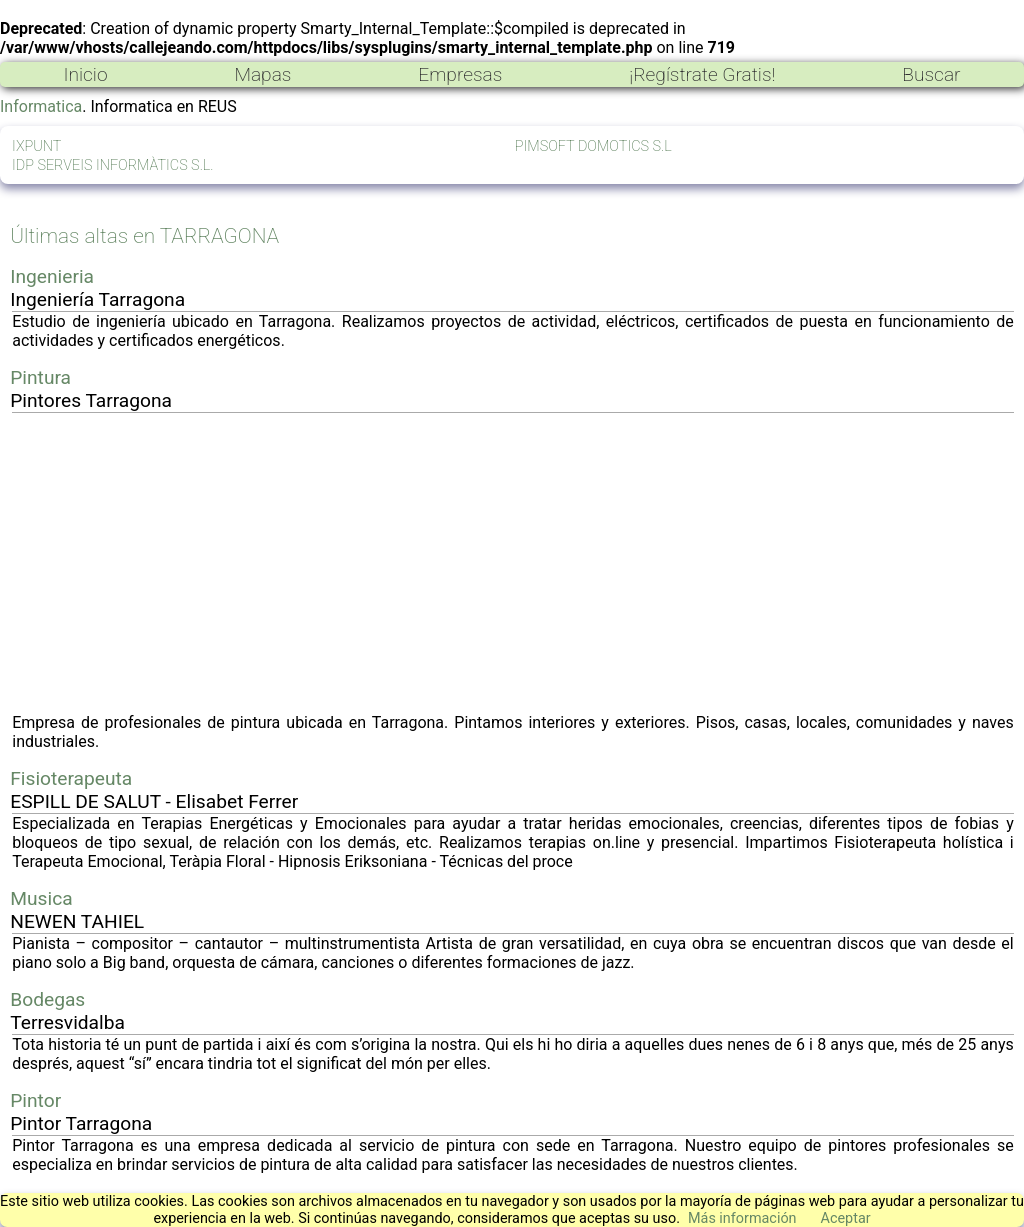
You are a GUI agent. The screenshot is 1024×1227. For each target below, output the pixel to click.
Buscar (931, 74)
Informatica (41, 106)
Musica (41, 898)
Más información (742, 1218)
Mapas (262, 74)
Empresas (460, 74)
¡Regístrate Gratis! (702, 74)
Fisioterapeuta (71, 778)
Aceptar (846, 1218)
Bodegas (47, 999)
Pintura (40, 377)
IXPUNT (36, 146)
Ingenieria (52, 276)
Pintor (35, 1100)
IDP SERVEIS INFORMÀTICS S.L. (113, 165)
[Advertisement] (513, 563)
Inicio (85, 74)
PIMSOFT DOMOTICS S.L (593, 146)
